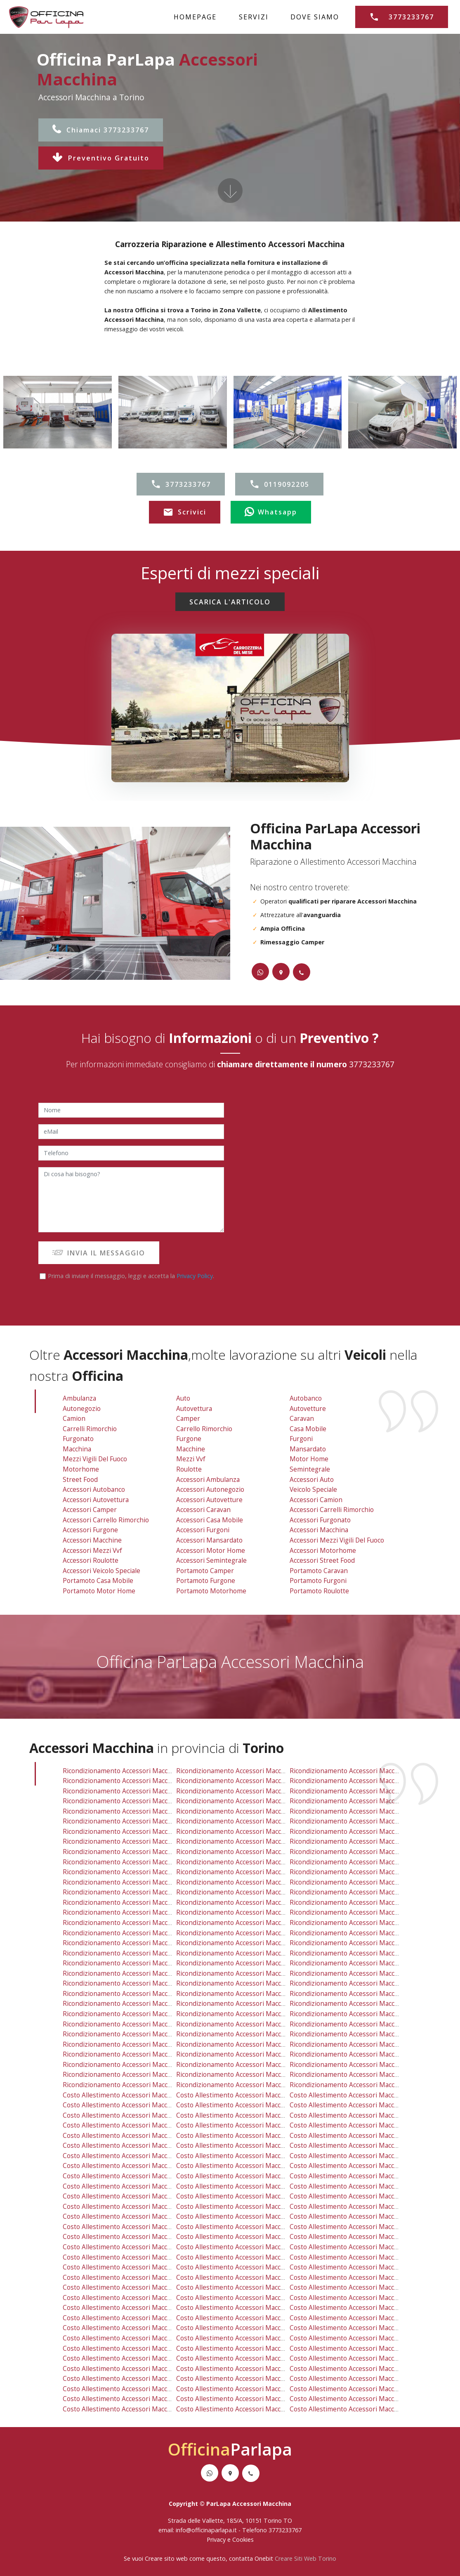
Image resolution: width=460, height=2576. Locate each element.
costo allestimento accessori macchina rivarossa (137, 2358)
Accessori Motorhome (323, 1550)
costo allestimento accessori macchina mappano (137, 2216)
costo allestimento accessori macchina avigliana (249, 2368)
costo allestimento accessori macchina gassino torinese (149, 2318)
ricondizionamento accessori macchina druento (135, 1780)
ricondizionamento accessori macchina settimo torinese (262, 1922)
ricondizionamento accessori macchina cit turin (249, 1821)
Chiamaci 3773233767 (100, 130)
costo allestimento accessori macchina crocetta (362, 2145)
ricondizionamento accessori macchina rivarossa (137, 2034)
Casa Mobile (308, 1429)
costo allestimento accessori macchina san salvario (140, 2196)
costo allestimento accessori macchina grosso (246, 2348)
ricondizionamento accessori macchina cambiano (364, 2074)
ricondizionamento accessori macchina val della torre (371, 1953)
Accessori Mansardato (209, 1540)
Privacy (217, 2539)
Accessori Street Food (322, 1560)
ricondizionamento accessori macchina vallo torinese (257, 1993)
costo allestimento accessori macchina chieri (245, 2389)
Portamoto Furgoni (318, 1580)
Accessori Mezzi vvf (92, 1550)
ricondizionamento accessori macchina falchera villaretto (149, 1831)
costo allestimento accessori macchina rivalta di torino (374, 2226)
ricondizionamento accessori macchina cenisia (360, 1811)
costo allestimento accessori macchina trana (131, 2368)
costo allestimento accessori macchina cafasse (134, 2348)
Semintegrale (310, 1469)
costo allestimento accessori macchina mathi (244, 2358)
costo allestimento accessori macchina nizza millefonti (259, 2176)
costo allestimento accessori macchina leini (129, 2236)
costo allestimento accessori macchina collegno (249, 2105)
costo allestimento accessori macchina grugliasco (365, 2115)
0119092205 (279, 484)
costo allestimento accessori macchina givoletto (363, 2236)
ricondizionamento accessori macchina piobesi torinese (148, 2085)
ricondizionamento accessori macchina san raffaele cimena (266, 2054)
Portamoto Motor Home (99, 1591)
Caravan (302, 1418)
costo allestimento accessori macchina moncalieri (251, 2257)
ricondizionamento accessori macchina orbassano (366, 1933)
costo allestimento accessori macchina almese (360, 2358)
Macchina (77, 1449)
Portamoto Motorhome (211, 1591)
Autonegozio (82, 1408)
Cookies (243, 2539)
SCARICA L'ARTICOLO (230, 601)
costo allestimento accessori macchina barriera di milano (263, 2125)
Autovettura (194, 1408)
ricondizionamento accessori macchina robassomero (256, 1902)
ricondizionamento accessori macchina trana (131, 2044)
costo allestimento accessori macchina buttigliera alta (258, 2287)
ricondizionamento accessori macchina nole (356, 1973)
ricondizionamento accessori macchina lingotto (248, 1831)
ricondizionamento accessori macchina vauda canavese (260, 2074)
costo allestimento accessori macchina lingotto (248, 2155)
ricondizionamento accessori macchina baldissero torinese (153, 1983)
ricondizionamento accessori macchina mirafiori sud (142, 1851)
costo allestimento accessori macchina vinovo (359, 2348)
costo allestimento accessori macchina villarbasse (139, 2277)
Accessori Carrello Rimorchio (106, 1520)
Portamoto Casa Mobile (98, 1580)
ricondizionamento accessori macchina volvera (134, 2074)
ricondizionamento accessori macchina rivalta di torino (374, 1902)
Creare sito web (166, 2558)
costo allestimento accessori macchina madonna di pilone (264, 2165)
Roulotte (189, 1469)
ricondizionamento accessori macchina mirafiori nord (371, 1841)
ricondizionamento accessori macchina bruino (246, 1973)
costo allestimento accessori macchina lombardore (141, 2338)
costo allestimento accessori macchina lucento (361, 2155)
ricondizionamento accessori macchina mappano (137, 1892)
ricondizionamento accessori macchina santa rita (251, 1872)
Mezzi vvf (190, 1459)
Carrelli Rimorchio (90, 1429)
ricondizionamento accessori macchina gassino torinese (149, 1993)
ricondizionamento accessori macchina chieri (245, 2064)
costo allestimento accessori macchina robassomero (256, 2226)
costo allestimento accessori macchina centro (133, 2145)
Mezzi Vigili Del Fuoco (95, 1459)
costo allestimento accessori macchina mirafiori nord (371, 2165)
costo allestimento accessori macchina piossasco (364, 2368)
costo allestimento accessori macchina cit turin (249, 2145)
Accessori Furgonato (320, 1520)
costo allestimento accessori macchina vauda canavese (260, 2398)
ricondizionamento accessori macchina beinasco (363, 1892)
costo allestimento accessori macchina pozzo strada (142, 2186)
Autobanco (306, 1398)
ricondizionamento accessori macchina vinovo (359, 2024)
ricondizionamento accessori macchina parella (360, 1851)
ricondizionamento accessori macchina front (244, 2085)
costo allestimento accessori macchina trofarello (251, 2328)
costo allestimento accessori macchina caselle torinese (261, 2216)
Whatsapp (271, 512)
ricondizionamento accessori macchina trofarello (251, 2003)
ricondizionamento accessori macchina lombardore (141, 2014)
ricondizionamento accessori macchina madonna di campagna (157, 1841)
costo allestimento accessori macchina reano (132, 2328)
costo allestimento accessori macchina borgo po (136, 2135)
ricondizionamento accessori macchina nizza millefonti (259, 1851)
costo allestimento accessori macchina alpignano (137, 2206)
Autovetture (308, 1408)
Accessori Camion (316, 1500)
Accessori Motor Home (210, 1550)
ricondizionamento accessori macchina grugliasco (365, 1791)
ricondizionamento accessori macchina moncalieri (252, 1933)
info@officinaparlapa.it (206, 2530)
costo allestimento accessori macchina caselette (136, 2226)
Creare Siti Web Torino (305, 2558)
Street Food (80, 1479)
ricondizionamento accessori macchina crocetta (362, 1821)
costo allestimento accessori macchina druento (135, 2105)
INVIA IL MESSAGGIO (98, 1253)
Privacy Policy (195, 1276)
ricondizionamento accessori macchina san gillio (249, 1882)
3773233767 (401, 17)
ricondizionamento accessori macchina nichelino (137, 1933)
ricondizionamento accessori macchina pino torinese (257, 1943)
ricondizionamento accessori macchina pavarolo (362, 2014)
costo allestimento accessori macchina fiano (130, 2287)
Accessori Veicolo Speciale (101, 1570)
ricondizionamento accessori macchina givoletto (363, 1912)
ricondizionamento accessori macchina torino (133, 1791)
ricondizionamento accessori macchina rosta (131, 1943)
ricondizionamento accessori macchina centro (133, 1821)
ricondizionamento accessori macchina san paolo (364, 1862)
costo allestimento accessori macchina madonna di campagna (157, 2165)
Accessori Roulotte (90, 1560)
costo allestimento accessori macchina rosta (131, 2267)
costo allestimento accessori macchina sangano (362, 2318)
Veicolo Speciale (313, 1489)
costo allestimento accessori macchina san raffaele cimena (266, 2378)
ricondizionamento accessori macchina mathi (245, 2034)
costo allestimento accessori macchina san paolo (364, 2186)
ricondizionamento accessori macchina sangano (362, 1993)
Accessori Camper (90, 1509)
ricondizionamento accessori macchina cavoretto (251, 1811)
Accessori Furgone (90, 1530)
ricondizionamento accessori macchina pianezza (249, 1791)
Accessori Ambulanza (208, 1479)
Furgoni (301, 1438)
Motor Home (309, 1459)
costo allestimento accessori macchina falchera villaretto (149, 2155)
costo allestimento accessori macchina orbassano (366, 2257)
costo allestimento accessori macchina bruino (246, 2297)
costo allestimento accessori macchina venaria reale (370, 2095)
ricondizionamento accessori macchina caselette (137, 1902)
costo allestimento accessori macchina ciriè (242, 2277)
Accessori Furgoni (202, 1530)
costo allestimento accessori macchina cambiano (364, 2398)
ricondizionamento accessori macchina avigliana (249, 2044)
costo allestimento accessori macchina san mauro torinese (266, 2236)
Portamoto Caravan (319, 1570)
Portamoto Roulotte (319, 1591)
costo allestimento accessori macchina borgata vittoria (373, 2125)
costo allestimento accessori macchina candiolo (362, 2328)
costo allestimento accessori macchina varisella (135, 2297)
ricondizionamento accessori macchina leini (130, 1912)
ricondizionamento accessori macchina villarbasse (139, 1953)
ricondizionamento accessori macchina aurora (133, 1801)
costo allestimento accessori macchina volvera (133, 2398)
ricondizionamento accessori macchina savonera (250, 1771)
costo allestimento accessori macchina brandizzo (364, 2389)
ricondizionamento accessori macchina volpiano (249, 1983)
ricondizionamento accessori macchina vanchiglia (364, 1872)
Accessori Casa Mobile (209, 1520)
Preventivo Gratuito (101, 158)
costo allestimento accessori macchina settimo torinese (262, 2247)
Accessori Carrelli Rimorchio (332, 1509)
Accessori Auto (312, 1479)
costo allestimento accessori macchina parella (359, 2176)
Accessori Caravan (203, 1509)
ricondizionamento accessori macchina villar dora (138, 2064)
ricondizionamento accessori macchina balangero (365, 2085)
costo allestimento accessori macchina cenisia (360, 2135)
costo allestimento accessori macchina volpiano (248, 2307)
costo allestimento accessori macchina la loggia (249, 2338)
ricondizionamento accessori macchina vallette (134, 1771)
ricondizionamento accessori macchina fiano (130, 1963)
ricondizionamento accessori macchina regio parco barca (262, 1862)
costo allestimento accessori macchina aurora (133, 2125)
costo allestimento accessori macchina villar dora (138, 2389)
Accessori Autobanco (94, 1489)
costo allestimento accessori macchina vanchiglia (364, 2196)
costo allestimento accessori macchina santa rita (251, 2196)
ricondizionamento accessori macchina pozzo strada (142, 1862)
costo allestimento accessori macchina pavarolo (362, 2338)
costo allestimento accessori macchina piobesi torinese (148, 2409)
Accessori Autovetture (209, 1500)
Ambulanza (79, 1398)
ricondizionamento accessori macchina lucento (361, 1831)
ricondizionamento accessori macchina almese (361, 2034)
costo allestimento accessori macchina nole (356, 2297)
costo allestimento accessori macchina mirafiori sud (142, 2176)
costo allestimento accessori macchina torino (132, 2115)
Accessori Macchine (92, 1540)
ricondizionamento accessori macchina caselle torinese (261, 1892)
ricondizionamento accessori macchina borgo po (136, 1811)
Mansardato (308, 1449)
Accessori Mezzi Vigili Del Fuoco (337, 1540)
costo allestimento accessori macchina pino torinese (257, 2267)
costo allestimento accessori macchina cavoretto (250, 2135)
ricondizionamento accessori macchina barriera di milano (263, 1801)
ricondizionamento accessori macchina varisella (135, 1973)
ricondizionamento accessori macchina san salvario (141, 1872)
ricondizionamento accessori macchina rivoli (357, 1882)
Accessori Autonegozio (210, 1489)
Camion (74, 1418)
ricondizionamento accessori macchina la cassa (135, 1922)
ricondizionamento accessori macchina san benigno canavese (157, 2054)
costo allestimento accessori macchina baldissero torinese (152, 2307)
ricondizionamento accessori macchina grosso (246, 2024)
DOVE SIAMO (314, 16)
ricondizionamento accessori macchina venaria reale (370, 1771)
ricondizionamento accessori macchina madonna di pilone (264, 1841)
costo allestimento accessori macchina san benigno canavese (156, 2378)
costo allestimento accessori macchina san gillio (249, 2206)
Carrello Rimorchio (204, 1429)
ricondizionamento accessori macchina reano (132, 2003)
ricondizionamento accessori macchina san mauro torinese (266, 1912)
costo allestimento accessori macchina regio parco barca (262, 2186)
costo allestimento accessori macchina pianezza (249, 2115)
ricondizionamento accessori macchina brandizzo (364, 2064)
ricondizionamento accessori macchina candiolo (362, 2003)
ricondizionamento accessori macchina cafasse (134, 2024)
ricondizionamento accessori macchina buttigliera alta (258, 1963)
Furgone (188, 1438)
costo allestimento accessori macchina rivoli (357, 2206)
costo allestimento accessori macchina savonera (249, 2095)
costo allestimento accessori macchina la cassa (135, 2247)
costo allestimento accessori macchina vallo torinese (257, 2318)
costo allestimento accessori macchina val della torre (371, 2277)
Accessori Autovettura (96, 1500)
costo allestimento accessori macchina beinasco (363, 2216)
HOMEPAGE (195, 16)
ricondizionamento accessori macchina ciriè (243, 1953)
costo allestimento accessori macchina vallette (134, 2095)
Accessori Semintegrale (211, 1560)
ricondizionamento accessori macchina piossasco (364, 2044)
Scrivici (184, 512)
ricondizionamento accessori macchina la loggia (249, 2014)
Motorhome (81, 1469)
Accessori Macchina (319, 1530)
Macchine (190, 1449)
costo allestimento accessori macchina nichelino (136, 2257)
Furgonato (78, 1438)
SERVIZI (254, 16)
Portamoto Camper (205, 1570)
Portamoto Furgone (205, 1580)
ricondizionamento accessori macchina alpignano (138, 1882)
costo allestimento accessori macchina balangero (364, 2409)
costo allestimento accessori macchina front (244, 2409)
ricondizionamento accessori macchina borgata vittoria (373, 1801)
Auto (183, 1398)
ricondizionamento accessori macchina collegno (249, 1780)
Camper (188, 1418)
